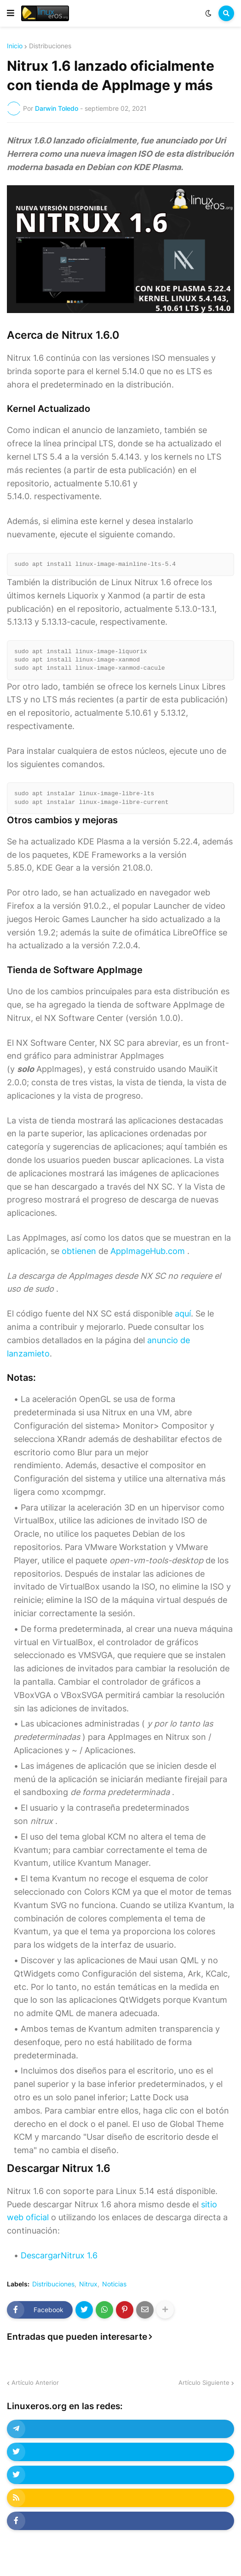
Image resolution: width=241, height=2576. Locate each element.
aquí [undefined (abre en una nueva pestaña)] (183, 1313)
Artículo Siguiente (204, 2382)
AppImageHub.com (147, 1251)
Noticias (114, 2284)
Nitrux (88, 2284)
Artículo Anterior (35, 2382)
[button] (10, 13)
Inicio (15, 46)
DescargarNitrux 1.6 (59, 2255)
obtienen (79, 1251)
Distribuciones (50, 46)
